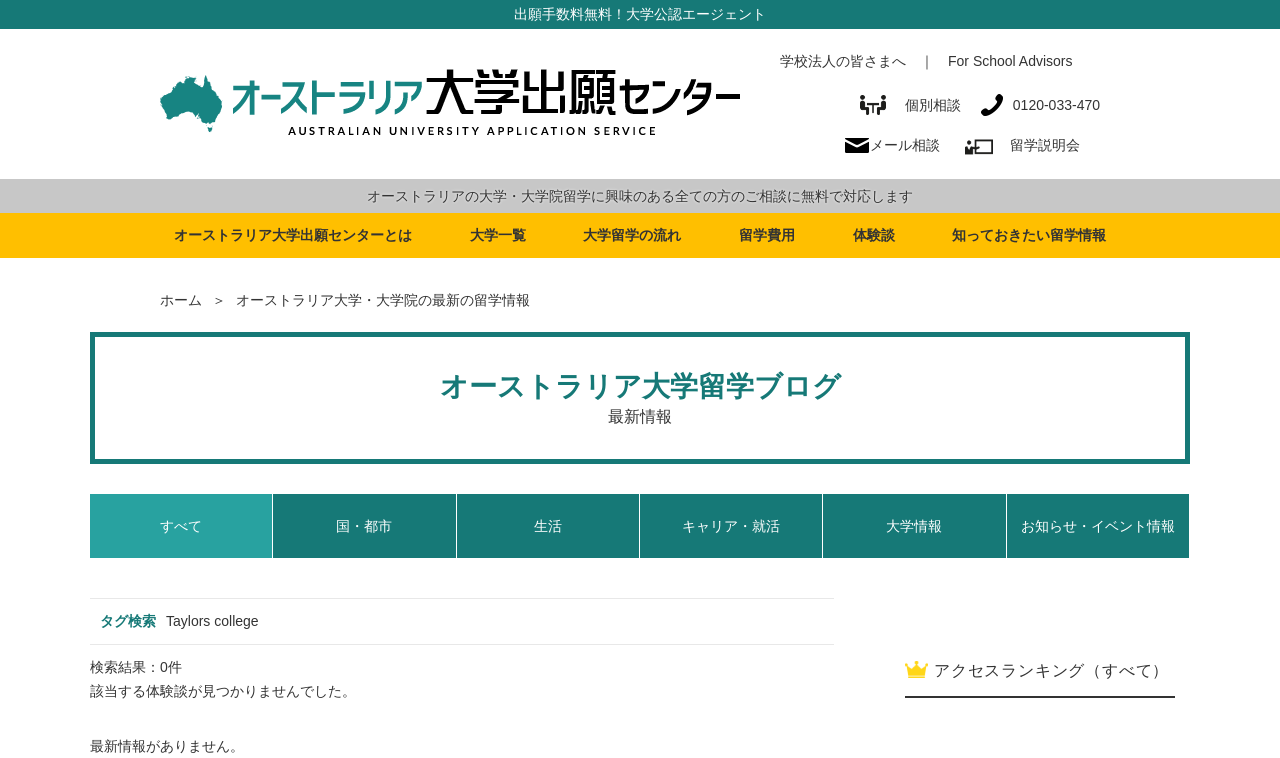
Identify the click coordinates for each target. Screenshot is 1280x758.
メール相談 (905, 145)
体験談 (874, 235)
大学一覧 (498, 235)
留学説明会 (1045, 145)
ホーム (181, 300)
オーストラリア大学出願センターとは (293, 235)
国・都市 (364, 526)
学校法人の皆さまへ (843, 61)
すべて (181, 526)
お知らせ (1098, 526)
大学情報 (914, 526)
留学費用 (767, 235)
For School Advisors (1010, 61)
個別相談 (910, 105)
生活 (548, 526)
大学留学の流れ (632, 235)
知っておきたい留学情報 (1029, 235)
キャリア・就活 (731, 526)
